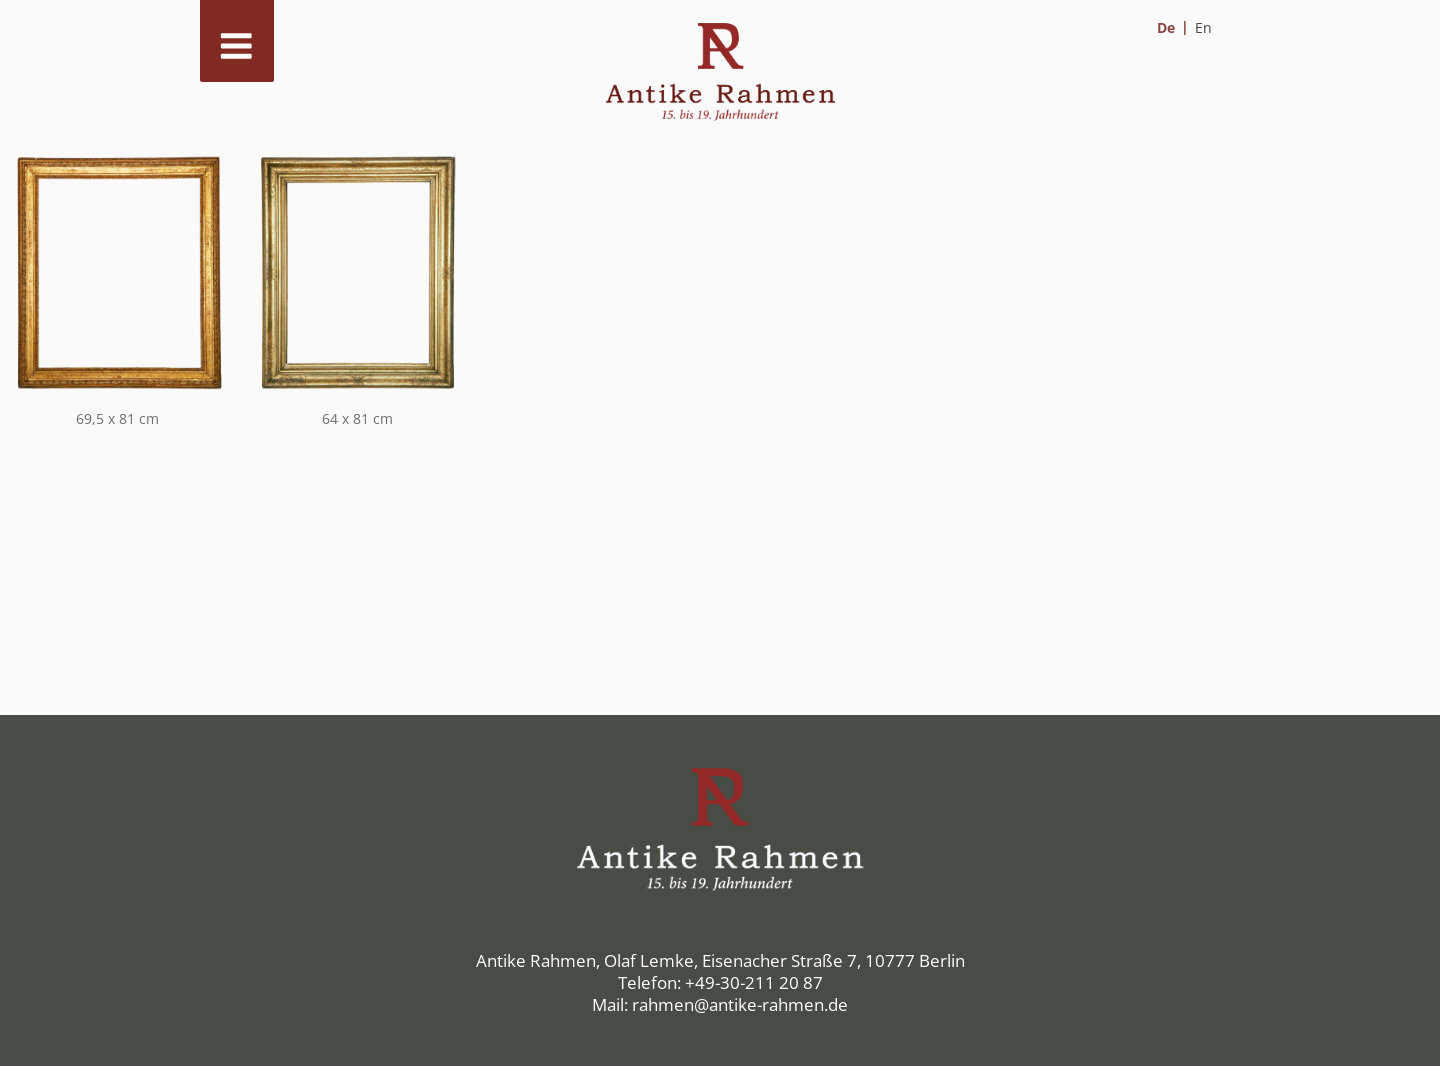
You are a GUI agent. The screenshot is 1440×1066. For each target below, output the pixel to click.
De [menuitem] (1166, 27)
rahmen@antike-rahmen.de (740, 1004)
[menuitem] (1173, 27)
